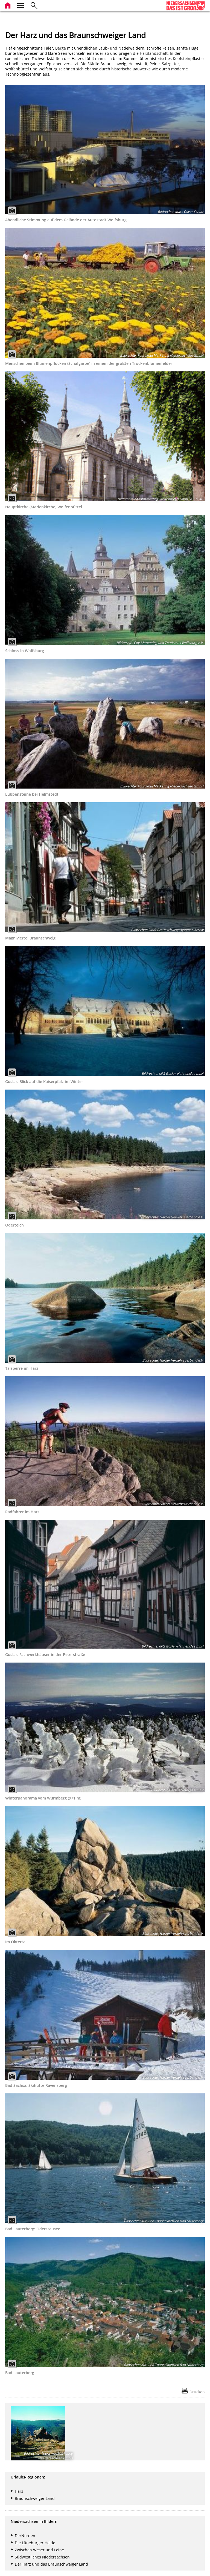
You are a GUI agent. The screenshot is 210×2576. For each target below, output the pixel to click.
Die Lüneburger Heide (35, 2542)
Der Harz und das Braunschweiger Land (51, 2564)
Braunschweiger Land (35, 2498)
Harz (19, 2491)
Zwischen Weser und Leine (39, 2549)
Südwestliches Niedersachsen (42, 2557)
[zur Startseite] (8, 5)
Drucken (197, 2391)
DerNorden (25, 2535)
